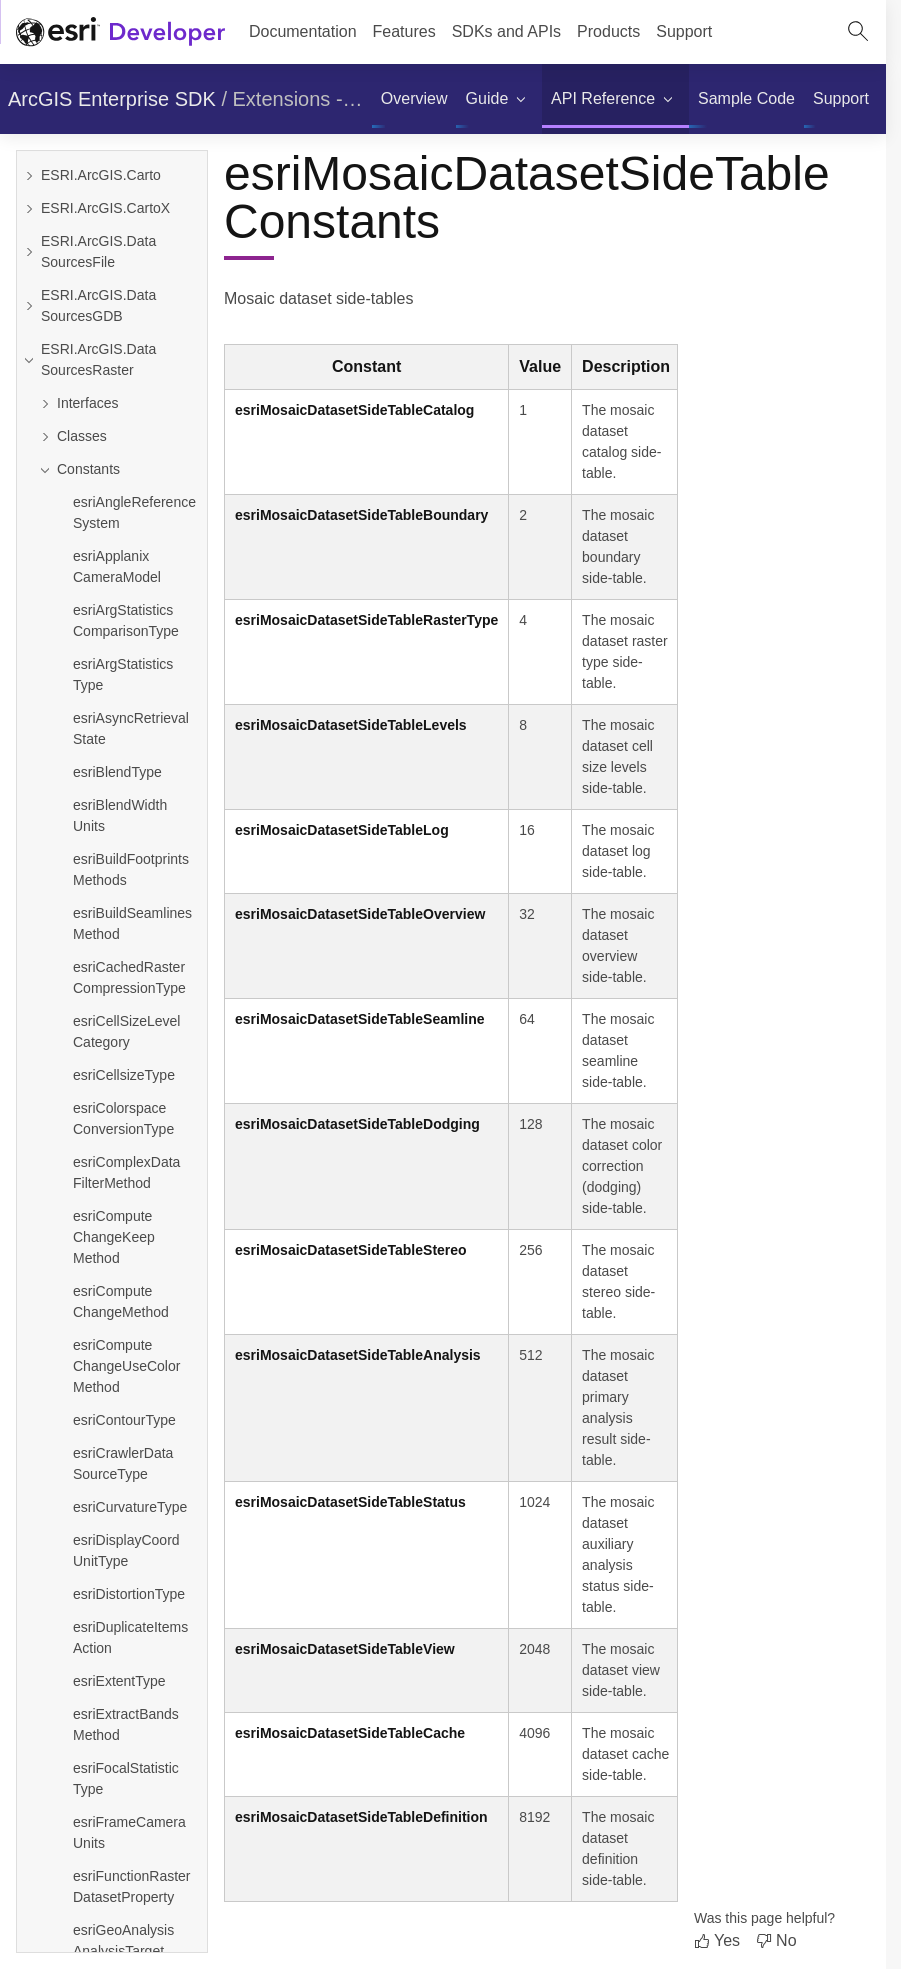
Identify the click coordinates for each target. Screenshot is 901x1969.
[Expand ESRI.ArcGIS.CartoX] (29, 208)
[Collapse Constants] (120, 469)
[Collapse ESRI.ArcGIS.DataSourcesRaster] (29, 360)
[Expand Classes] (120, 436)
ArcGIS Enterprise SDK (112, 99)
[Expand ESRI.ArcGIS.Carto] (29, 175)
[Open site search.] (858, 32)
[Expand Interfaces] (120, 403)
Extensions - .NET (313, 99)
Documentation (303, 31)
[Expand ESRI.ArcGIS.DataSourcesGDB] (29, 306)
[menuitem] (414, 99)
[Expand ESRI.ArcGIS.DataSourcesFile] (29, 252)
